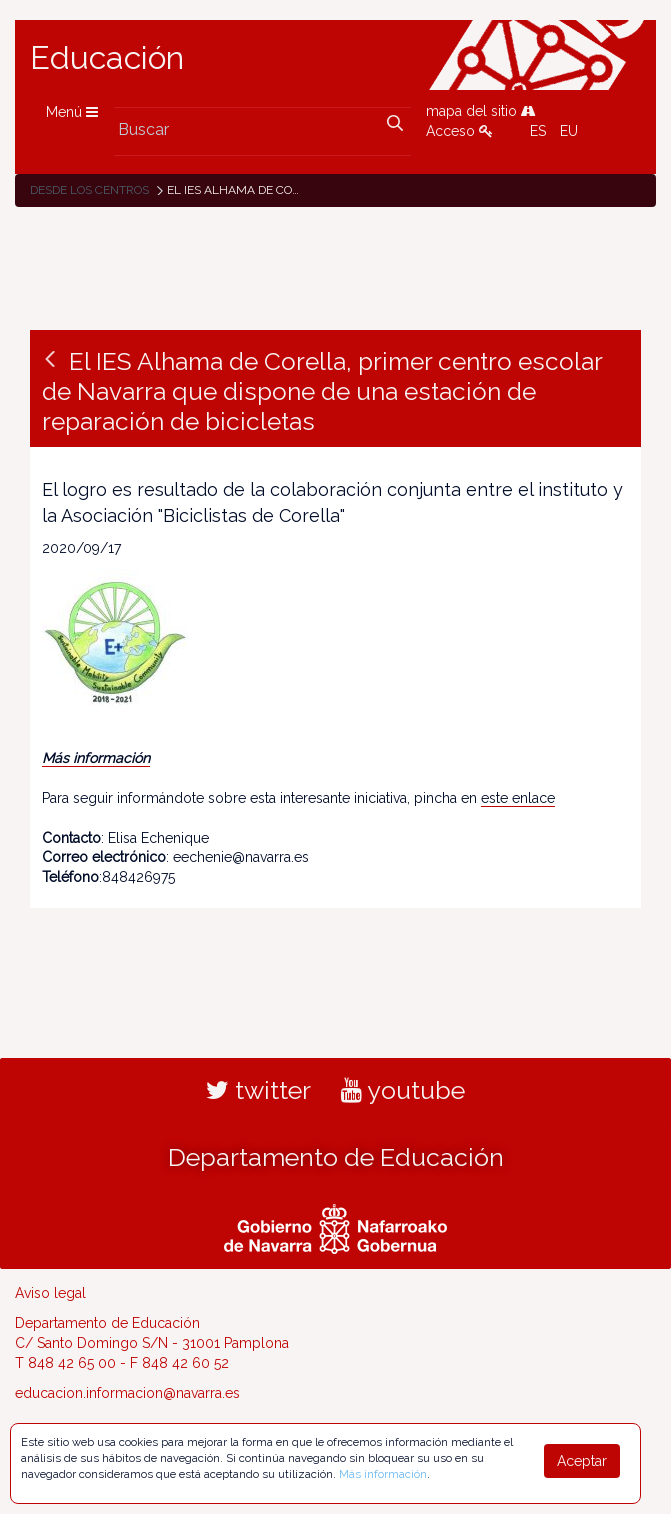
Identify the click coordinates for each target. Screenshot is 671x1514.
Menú (72, 112)
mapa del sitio (481, 111)
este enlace (518, 798)
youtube (403, 1090)
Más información (96, 758)
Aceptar (582, 1461)
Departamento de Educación (336, 1157)
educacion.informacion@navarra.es (127, 1393)
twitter (258, 1090)
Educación (107, 58)
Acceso (459, 131)
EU (569, 131)
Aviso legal (50, 1293)
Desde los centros (89, 190)
